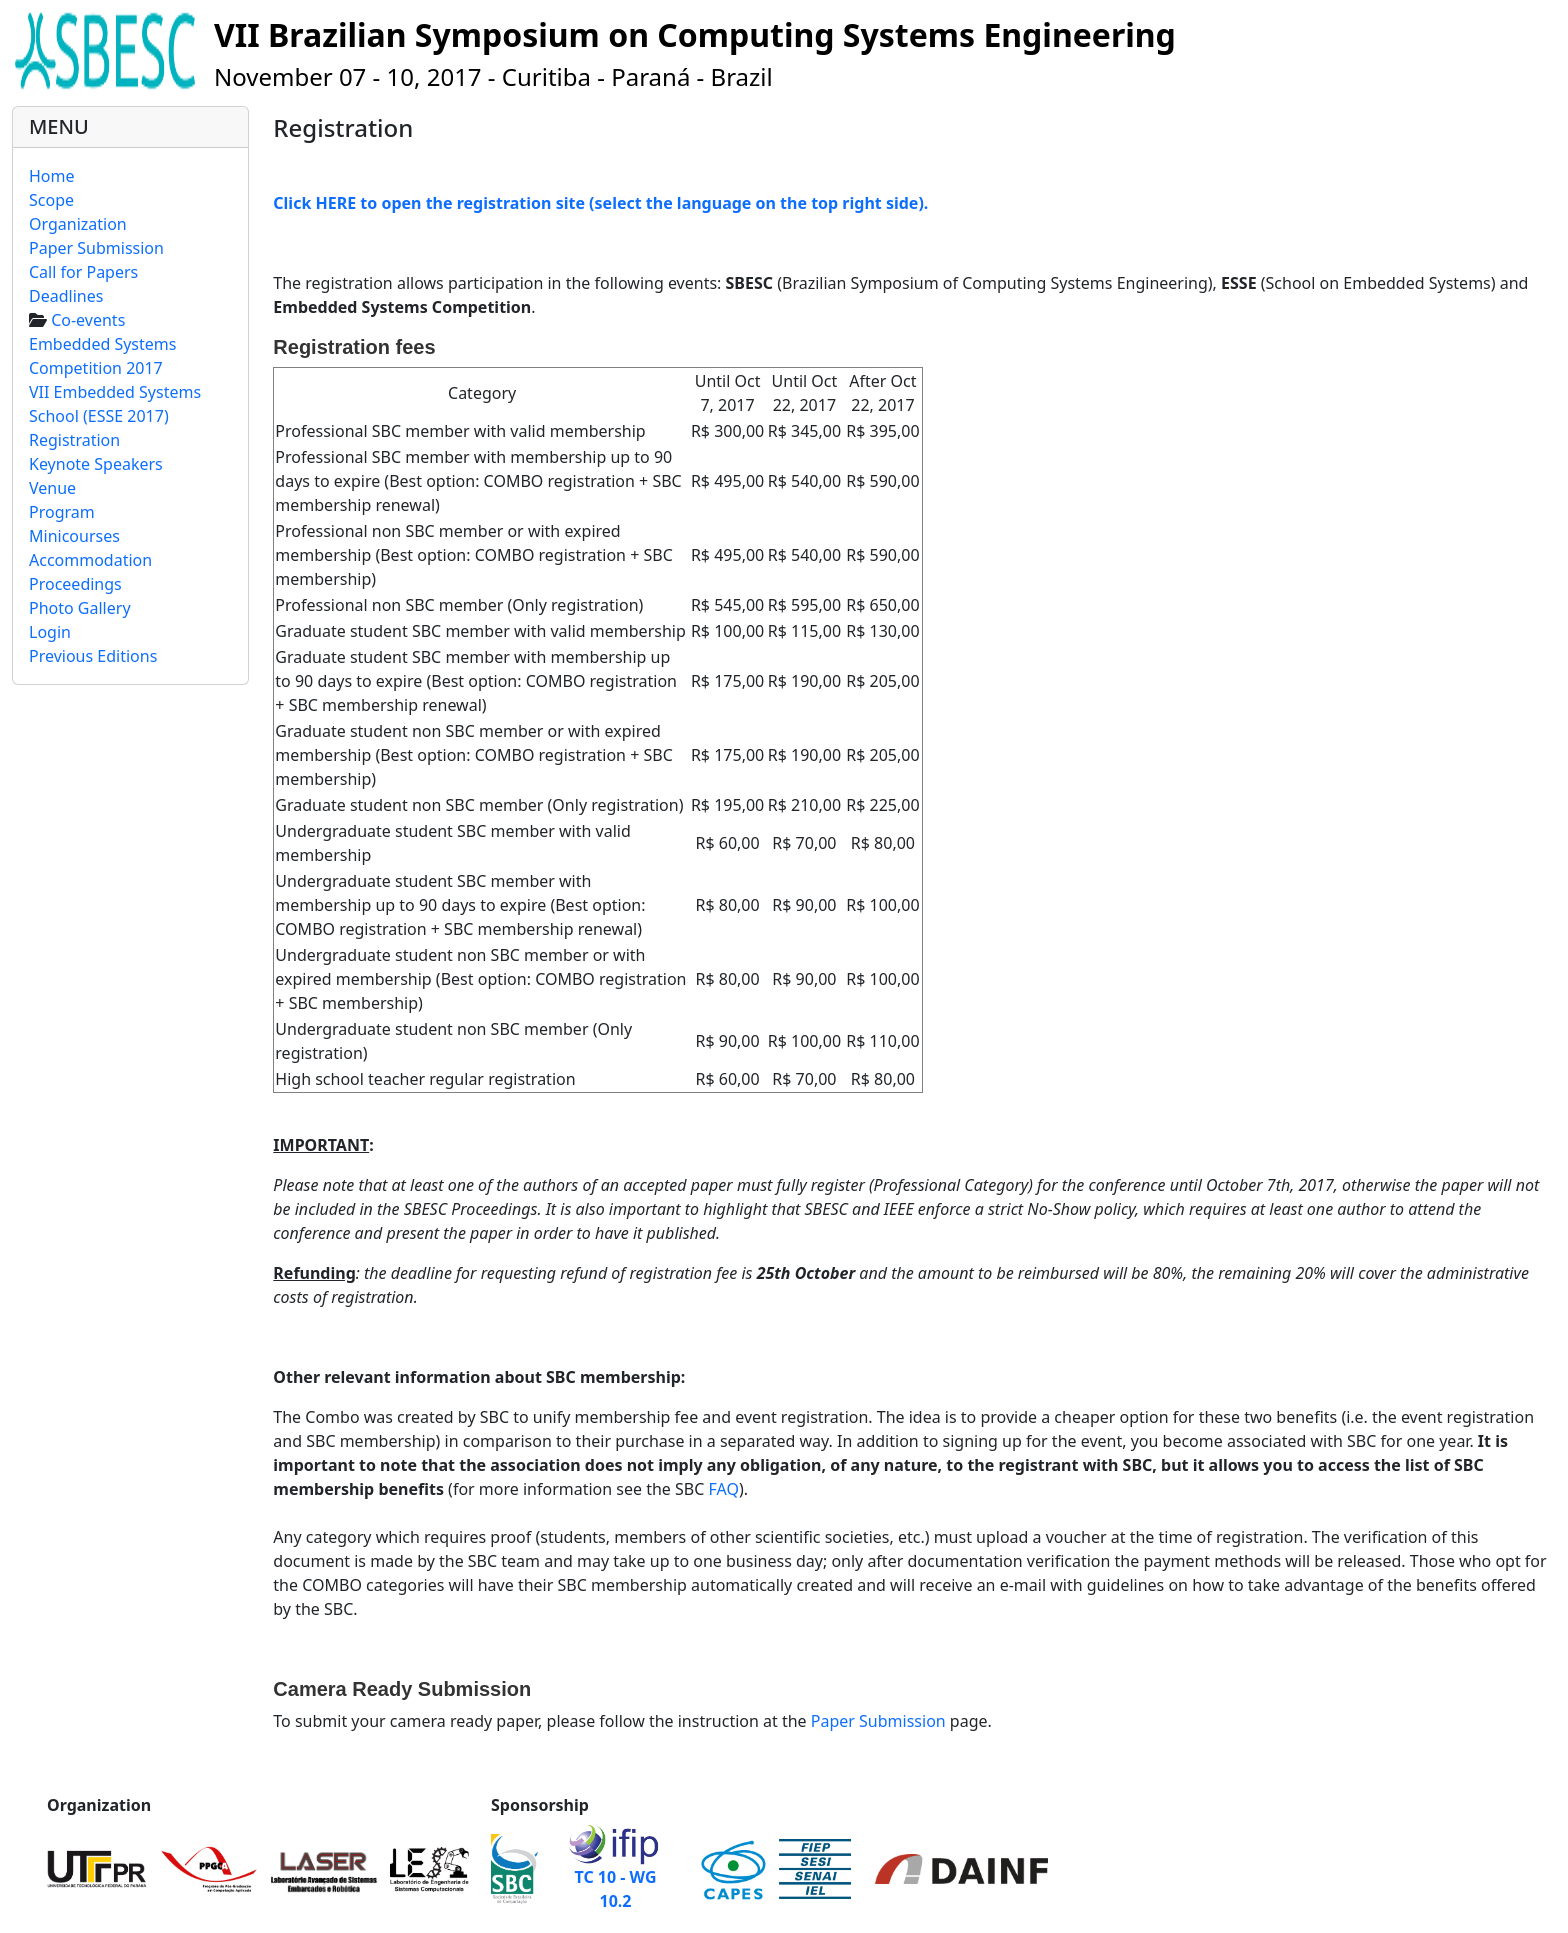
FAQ (724, 1489)
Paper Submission (878, 1721)
